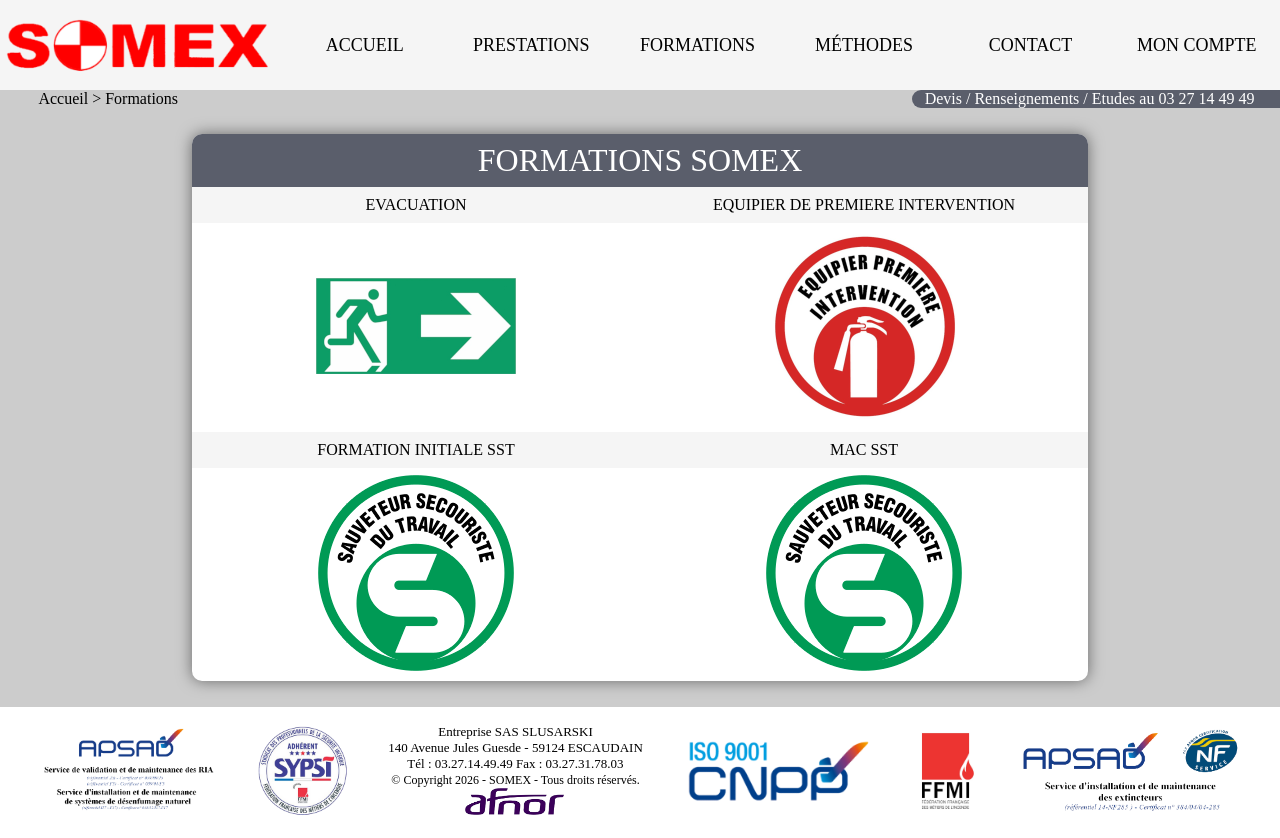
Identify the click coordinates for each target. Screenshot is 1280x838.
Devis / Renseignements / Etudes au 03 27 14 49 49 (1090, 98)
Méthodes (864, 45)
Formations (697, 45)
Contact (1031, 45)
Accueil (365, 45)
